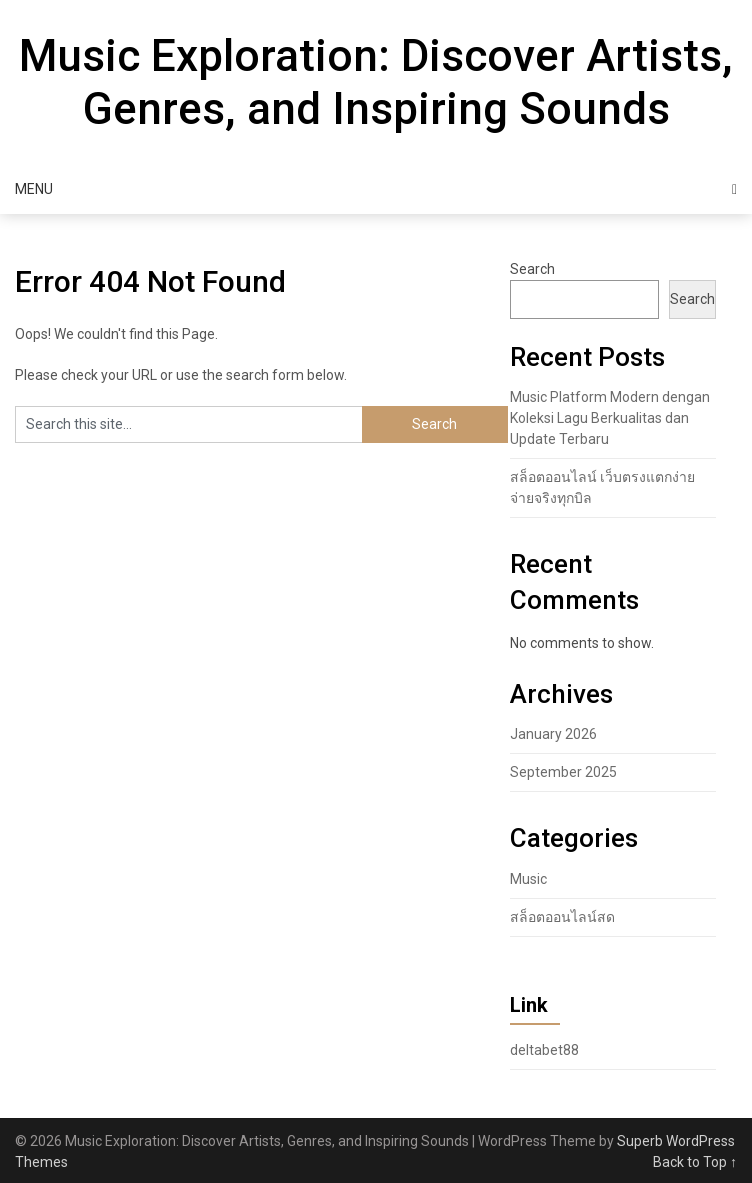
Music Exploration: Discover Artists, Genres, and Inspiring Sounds (376, 82)
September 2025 (563, 772)
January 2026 (553, 734)
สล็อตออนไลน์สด (562, 917)
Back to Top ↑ (695, 1162)
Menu (34, 189)
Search (532, 269)
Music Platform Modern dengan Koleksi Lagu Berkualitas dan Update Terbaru (610, 418)
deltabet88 (544, 1050)
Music (528, 879)
